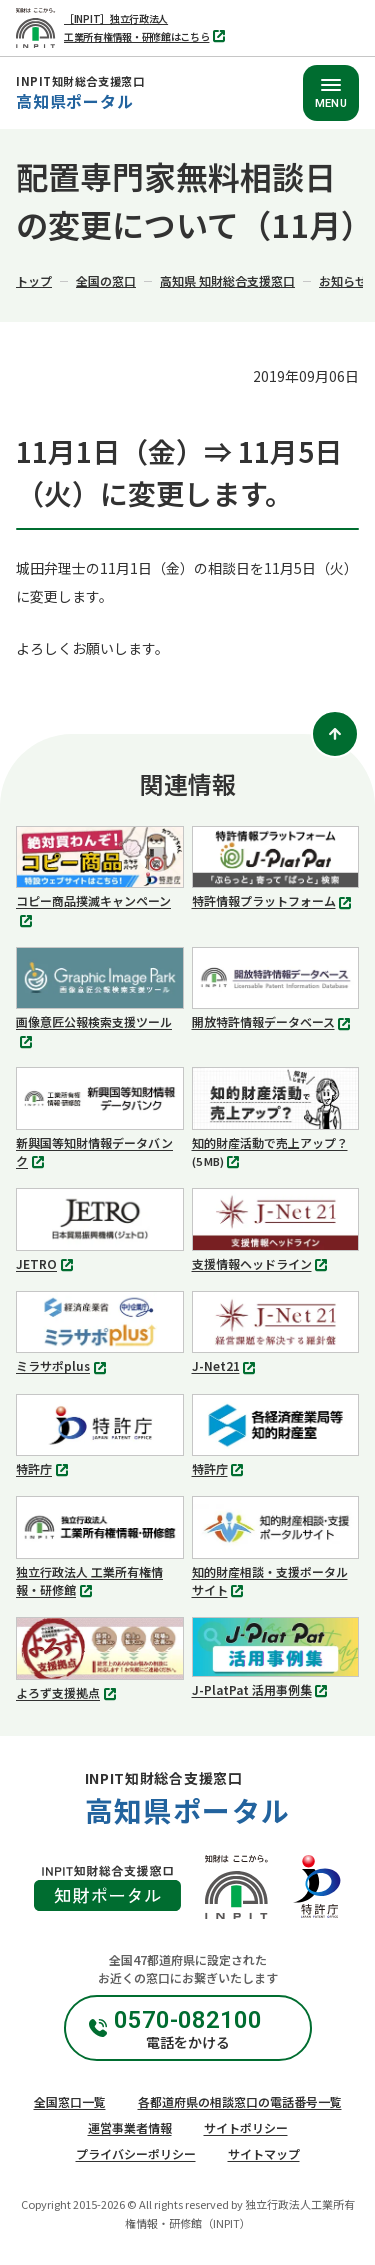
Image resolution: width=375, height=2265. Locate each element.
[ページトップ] (335, 734)
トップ (34, 280)
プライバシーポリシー (136, 2153)
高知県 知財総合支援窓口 (227, 280)
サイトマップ (264, 2153)
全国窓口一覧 (70, 2101)
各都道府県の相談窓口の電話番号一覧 (240, 2101)
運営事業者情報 (130, 2127)
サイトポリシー (246, 2127)
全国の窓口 (106, 280)
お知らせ (343, 280)
